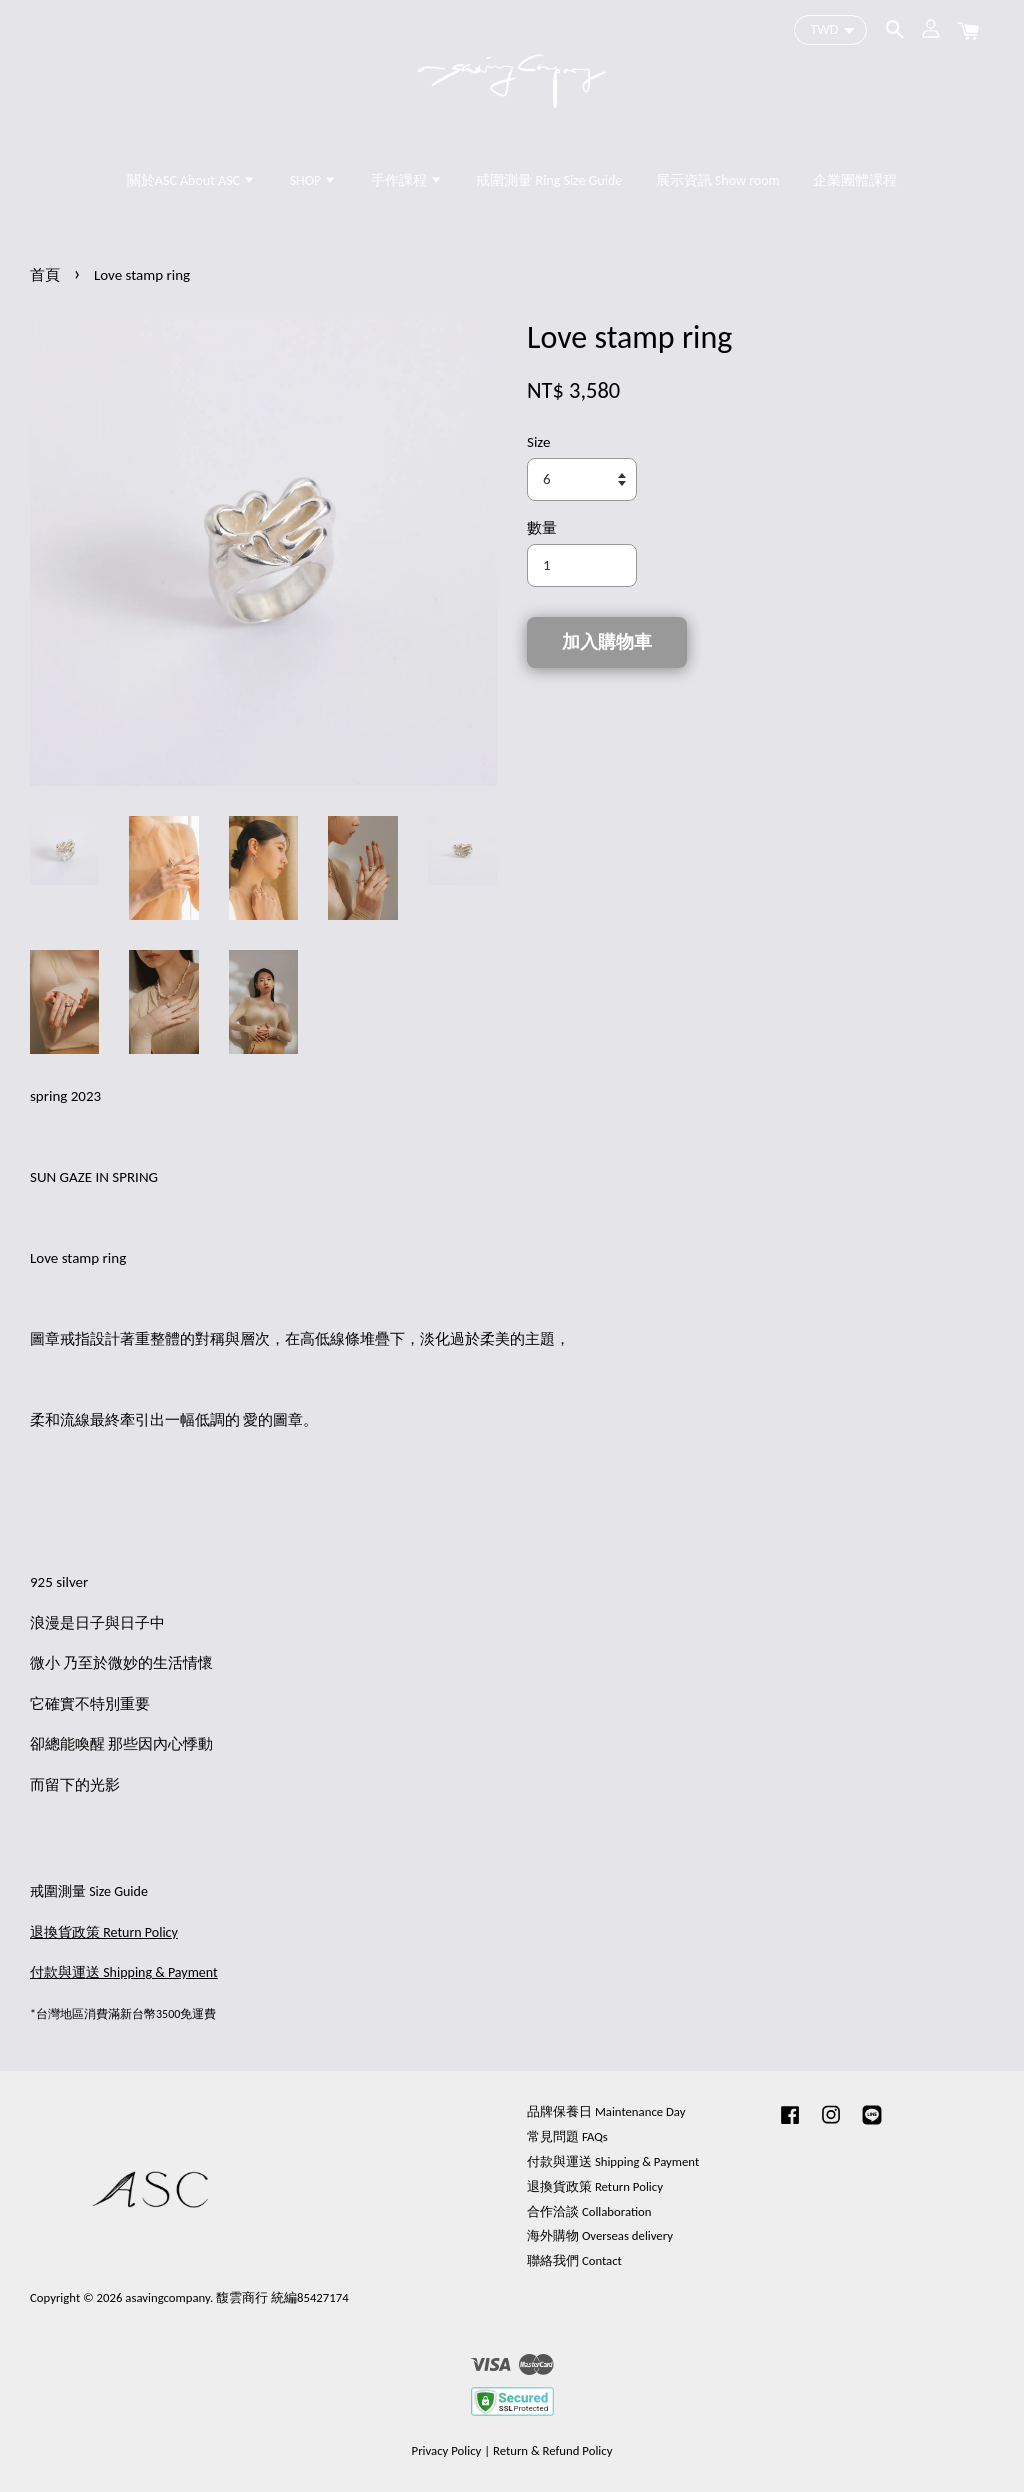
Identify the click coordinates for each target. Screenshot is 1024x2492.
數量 (542, 528)
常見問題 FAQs (567, 2136)
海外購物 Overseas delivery (600, 2235)
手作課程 (407, 180)
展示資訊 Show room (718, 180)
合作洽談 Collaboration (589, 2211)
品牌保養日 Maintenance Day (606, 2111)
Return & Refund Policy (552, 2450)
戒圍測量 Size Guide (89, 1891)
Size (538, 442)
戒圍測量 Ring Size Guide (549, 180)
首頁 (45, 275)
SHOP (314, 180)
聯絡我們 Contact (574, 2260)
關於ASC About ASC (191, 180)
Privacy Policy (447, 2450)
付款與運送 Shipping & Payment (613, 2161)
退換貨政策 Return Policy (595, 2186)
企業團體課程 (855, 180)
